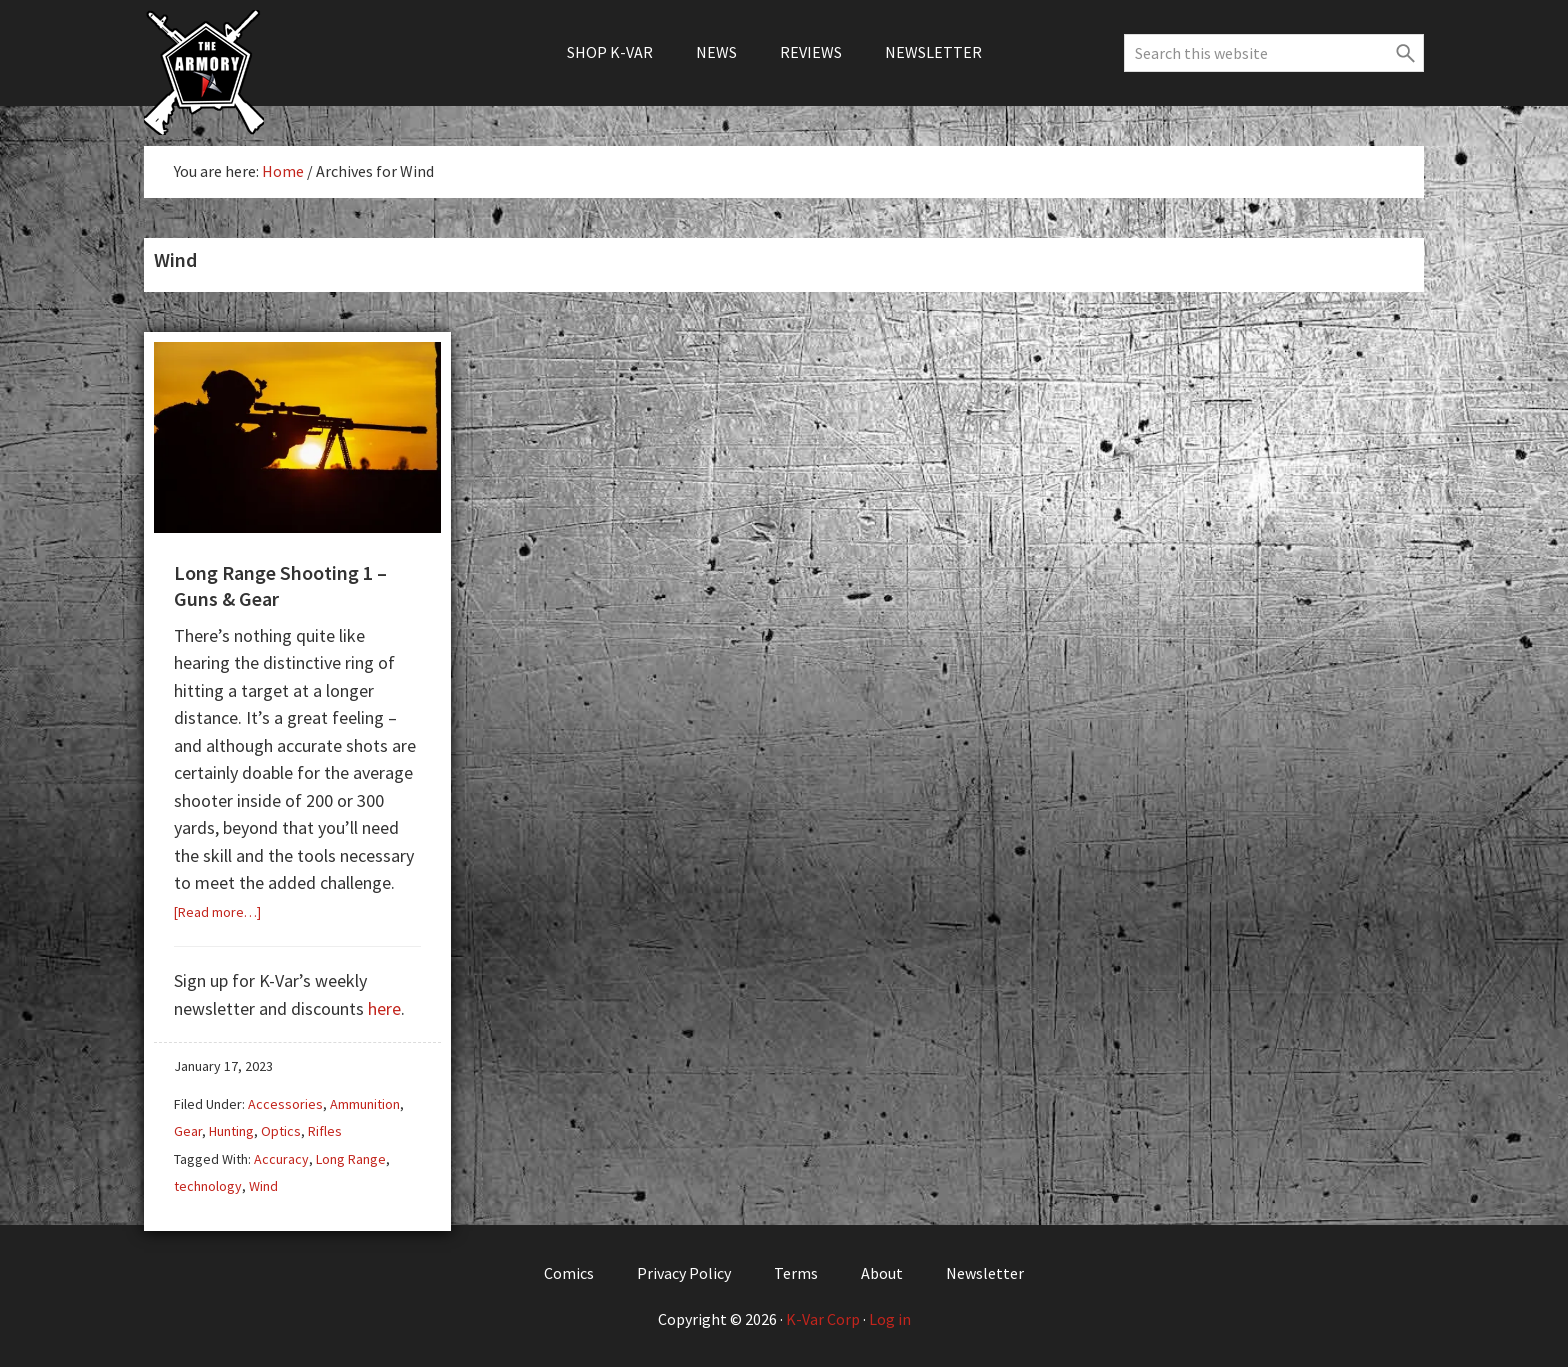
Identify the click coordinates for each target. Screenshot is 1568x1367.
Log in (890, 1319)
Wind (263, 1186)
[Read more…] (217, 912)
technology (208, 1186)
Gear (188, 1131)
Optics (281, 1131)
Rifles (325, 1131)
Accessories (285, 1104)
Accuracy (281, 1159)
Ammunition (365, 1104)
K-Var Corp (823, 1319)
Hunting (231, 1131)
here (384, 1008)
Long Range (351, 1159)
